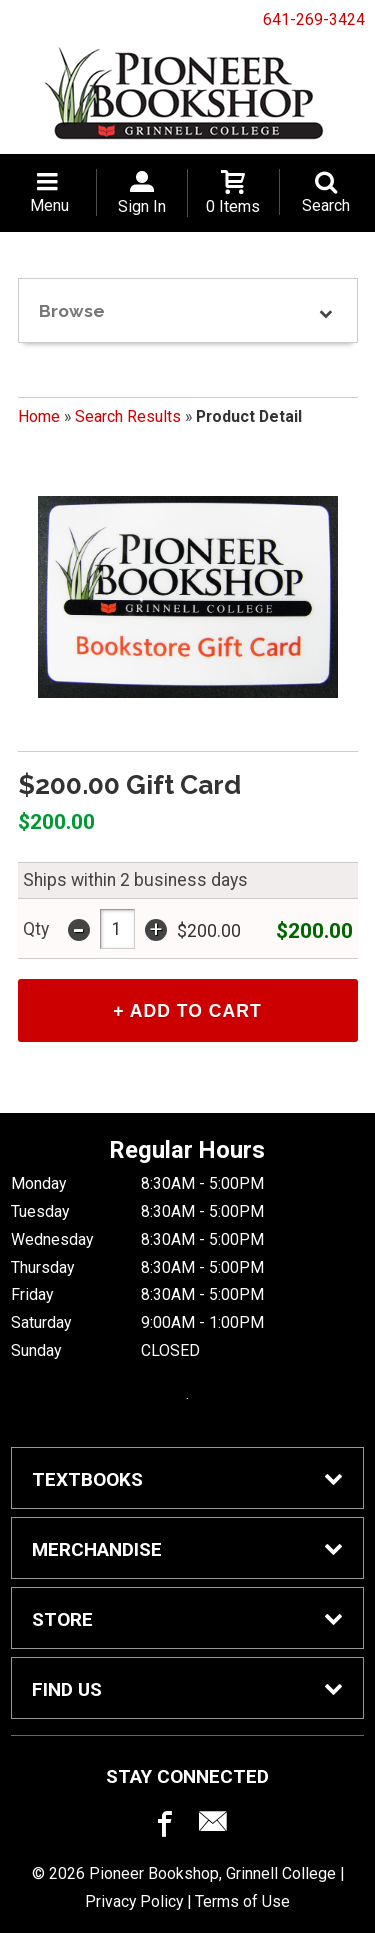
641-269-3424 (314, 19)
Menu (49, 205)
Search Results (128, 416)
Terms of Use (242, 1901)
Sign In (142, 206)
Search (326, 205)
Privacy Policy (134, 1901)
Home (39, 416)
